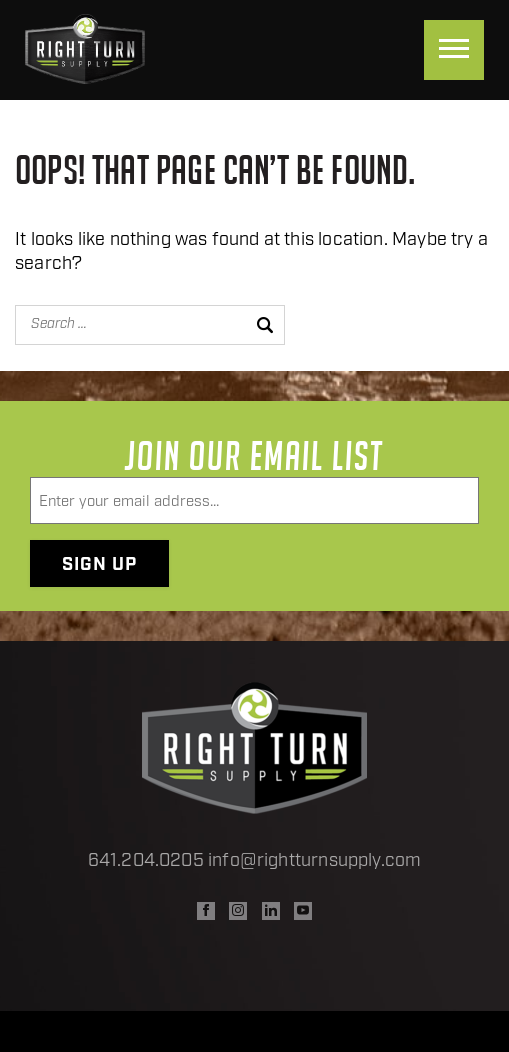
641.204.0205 (146, 861)
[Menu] (454, 50)
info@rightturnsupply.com (314, 861)
